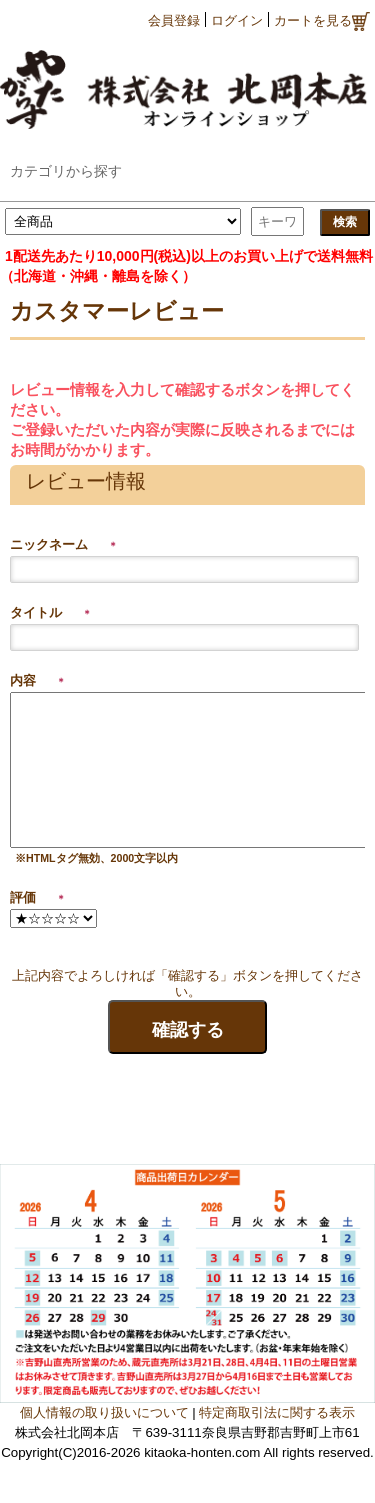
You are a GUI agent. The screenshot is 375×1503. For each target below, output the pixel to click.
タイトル (51, 612)
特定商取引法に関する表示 (277, 1412)
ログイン (237, 20)
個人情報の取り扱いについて (104, 1412)
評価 (38, 897)
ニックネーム (64, 544)
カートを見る (322, 21)
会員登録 (174, 20)
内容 (38, 680)
